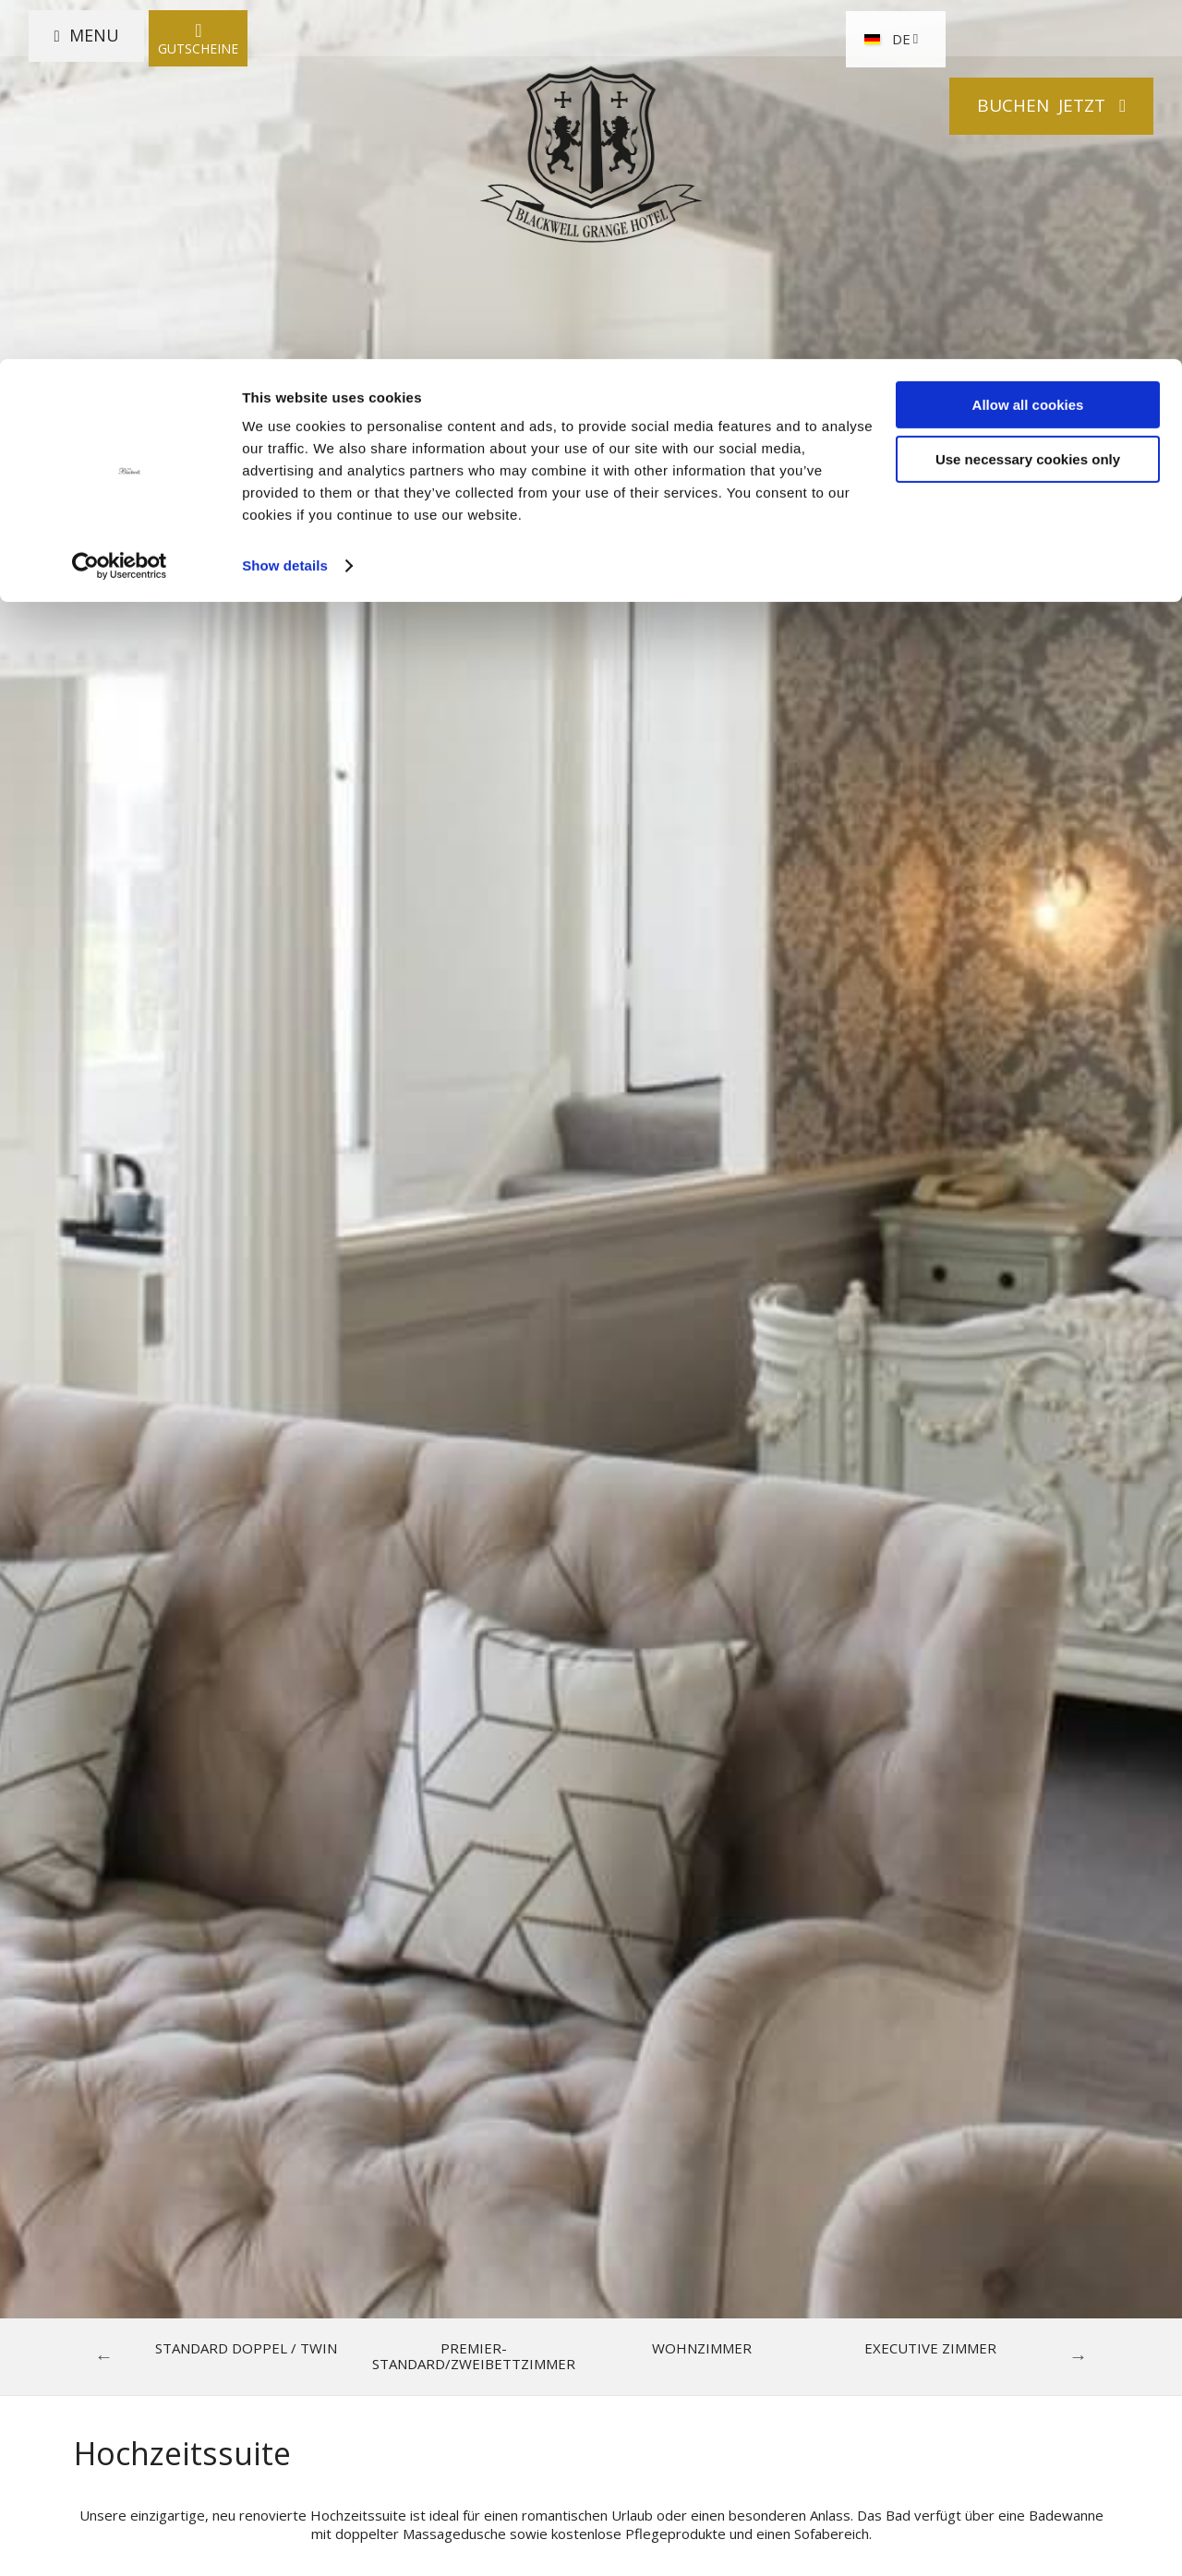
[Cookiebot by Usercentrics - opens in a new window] (119, 207)
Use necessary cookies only (1027, 100)
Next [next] (1078, 2356)
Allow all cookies (1028, 46)
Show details (285, 206)
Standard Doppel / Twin (246, 2348)
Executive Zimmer (930, 2348)
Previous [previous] (104, 2356)
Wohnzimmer (702, 2348)
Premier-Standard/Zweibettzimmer (473, 2357)
